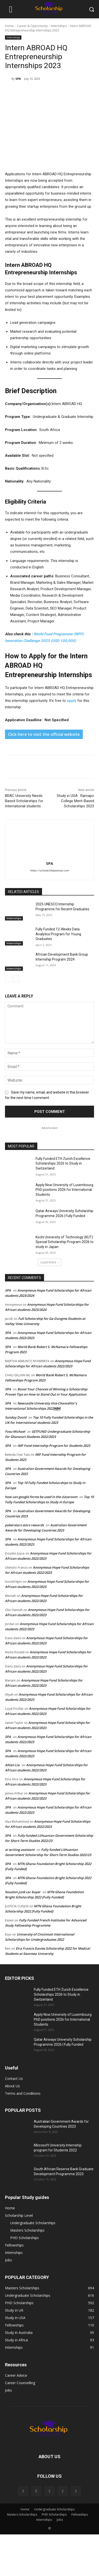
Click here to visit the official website (44, 734)
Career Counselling (20, 2382)
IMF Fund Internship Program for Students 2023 (53, 1445)
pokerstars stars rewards (24, 1525)
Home (9, 26)
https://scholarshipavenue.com (49, 870)
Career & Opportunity (32, 26)
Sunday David (15, 1417)
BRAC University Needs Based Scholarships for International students (24, 800)
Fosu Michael (15, 1431)
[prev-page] (8, 979)
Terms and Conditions (23, 2093)
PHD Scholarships (24, 2237)
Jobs (8, 2260)
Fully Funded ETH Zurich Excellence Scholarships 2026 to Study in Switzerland (63, 1163)
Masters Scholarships (27, 2230)
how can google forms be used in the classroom (41, 1497)
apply (71, 700)
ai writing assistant (20, 1849)
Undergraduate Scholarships (32, 2222)
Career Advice (16, 2375)
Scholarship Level (19, 2215)
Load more (49, 1262)
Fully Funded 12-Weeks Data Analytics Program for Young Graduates (58, 934)
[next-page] (16, 979)
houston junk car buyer (23, 1892)
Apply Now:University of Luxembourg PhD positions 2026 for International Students (64, 1190)
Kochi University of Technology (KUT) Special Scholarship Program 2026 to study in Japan (65, 1242)
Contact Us (14, 2078)
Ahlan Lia (12, 1765)
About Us (12, 2086)
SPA (18, 78)
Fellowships (14, 2245)
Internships (59, 26)
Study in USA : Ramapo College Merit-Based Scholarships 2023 (75, 800)
